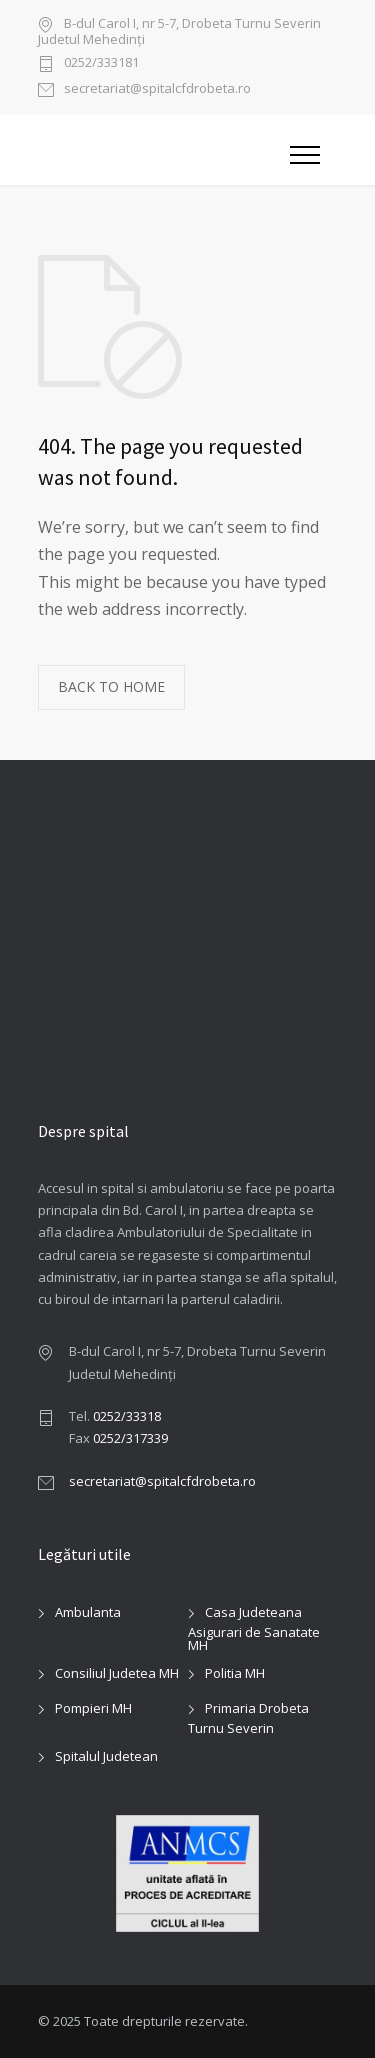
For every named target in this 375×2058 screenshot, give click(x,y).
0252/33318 (127, 1416)
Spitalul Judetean (106, 1756)
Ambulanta (88, 1612)
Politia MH (235, 1673)
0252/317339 (130, 1438)
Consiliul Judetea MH (117, 1673)
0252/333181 (101, 63)
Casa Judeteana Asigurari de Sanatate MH (254, 1628)
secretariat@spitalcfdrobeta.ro (157, 89)
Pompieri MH (93, 1708)
